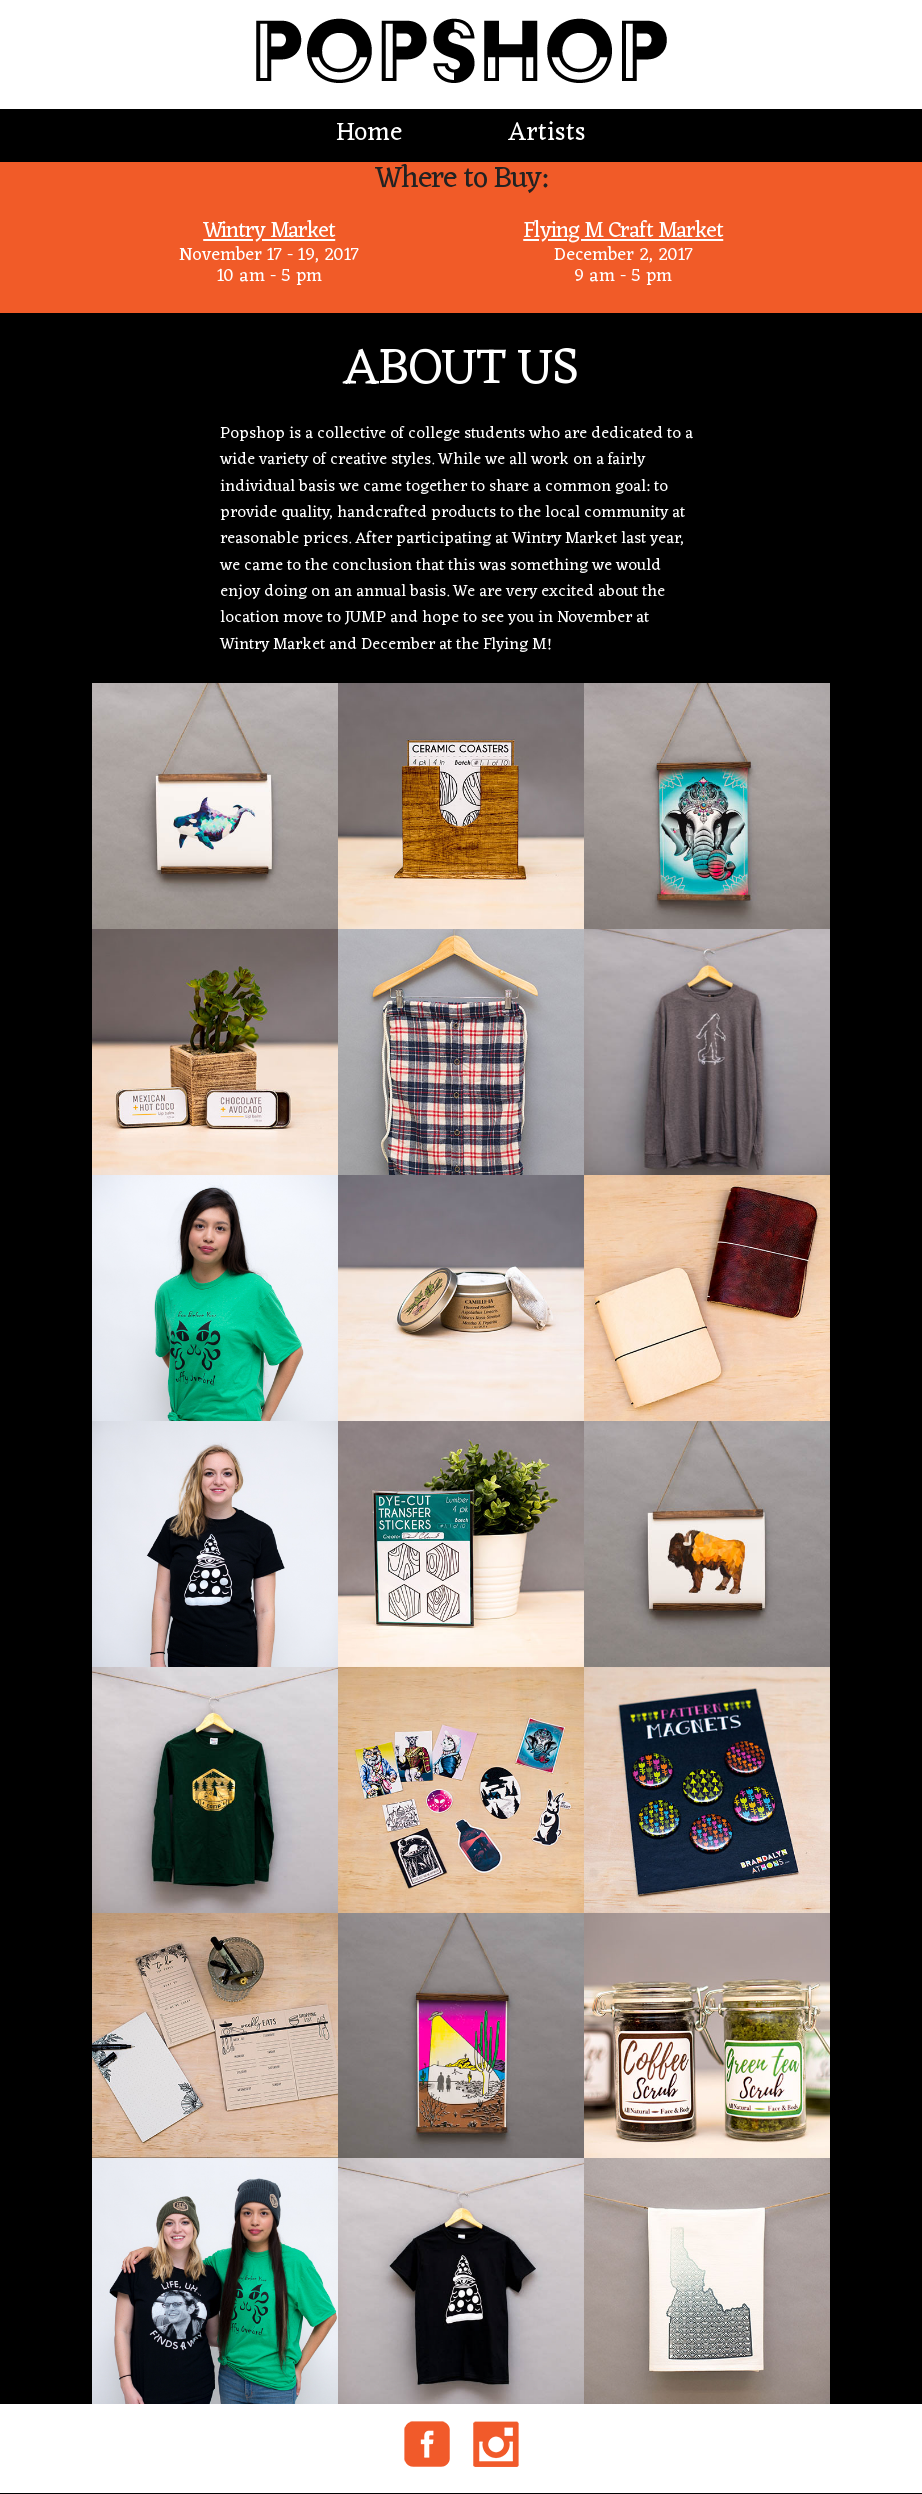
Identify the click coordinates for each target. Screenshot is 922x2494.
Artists (547, 133)
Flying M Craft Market (623, 231)
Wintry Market (269, 231)
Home (369, 133)
